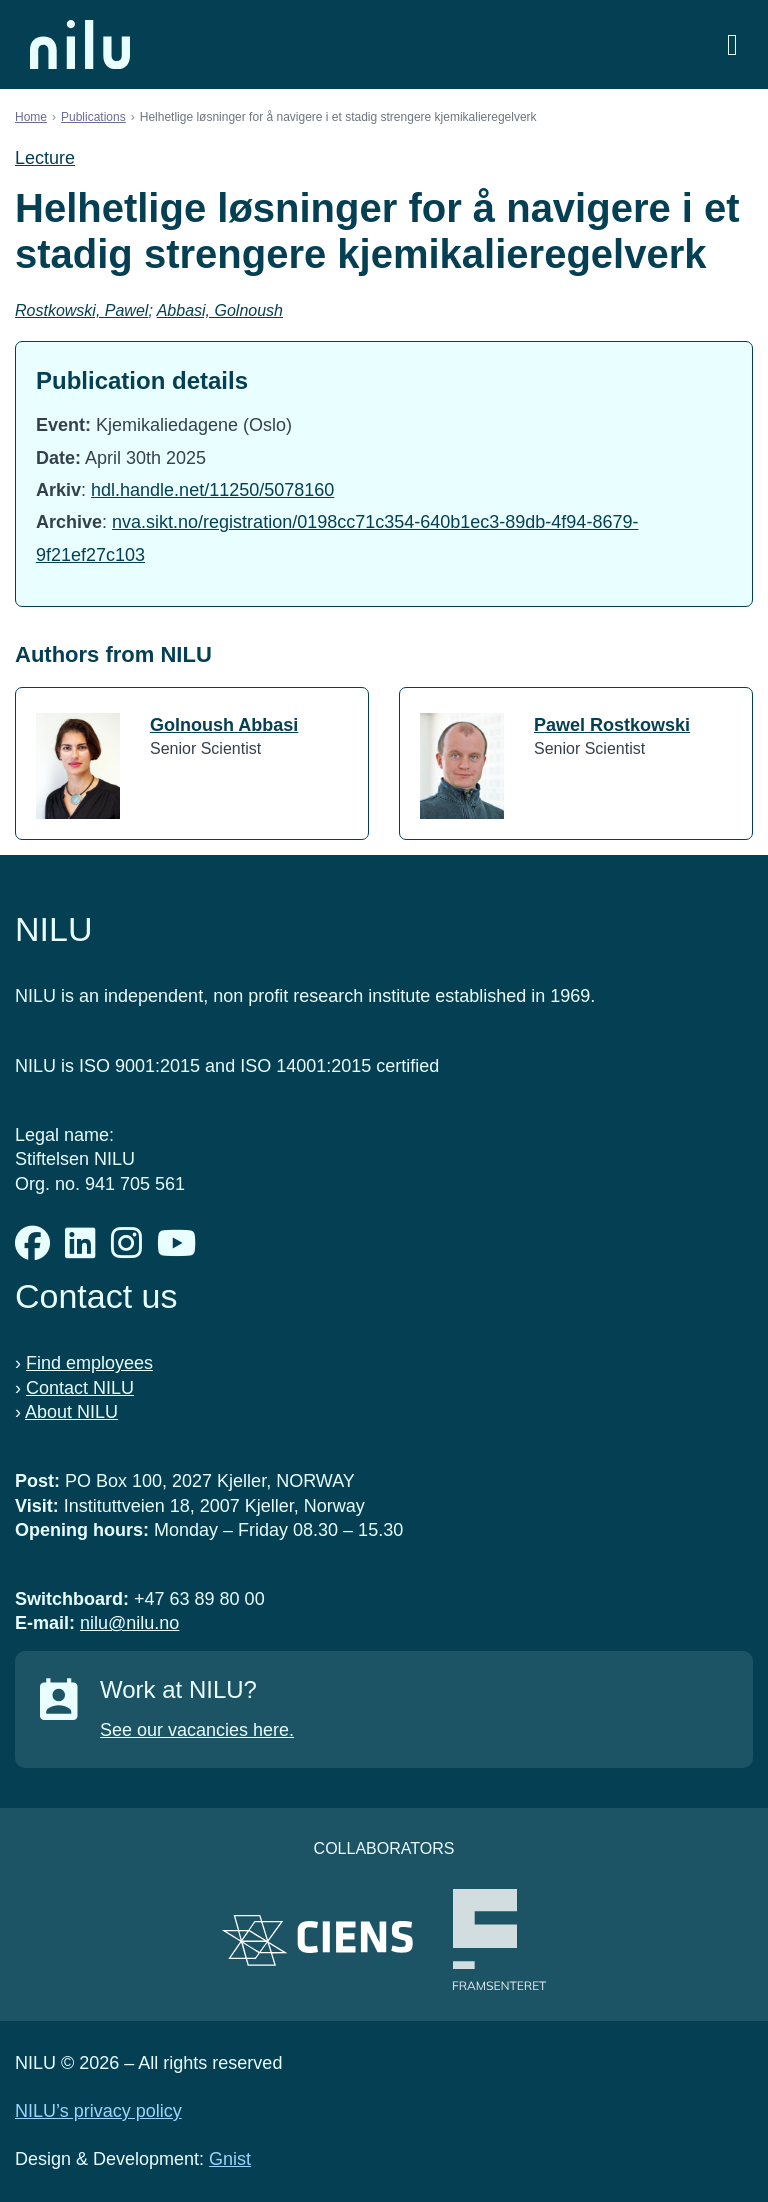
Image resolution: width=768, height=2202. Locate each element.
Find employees (89, 1363)
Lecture (45, 158)
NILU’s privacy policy (98, 2111)
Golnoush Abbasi (224, 725)
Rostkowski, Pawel (81, 310)
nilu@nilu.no (129, 1623)
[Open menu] (732, 44)
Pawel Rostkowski (612, 725)
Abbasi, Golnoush (220, 310)
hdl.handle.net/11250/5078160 (212, 490)
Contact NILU (80, 1388)
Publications (93, 117)
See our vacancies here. (197, 1730)
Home (31, 117)
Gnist (230, 2159)
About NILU (71, 1412)
